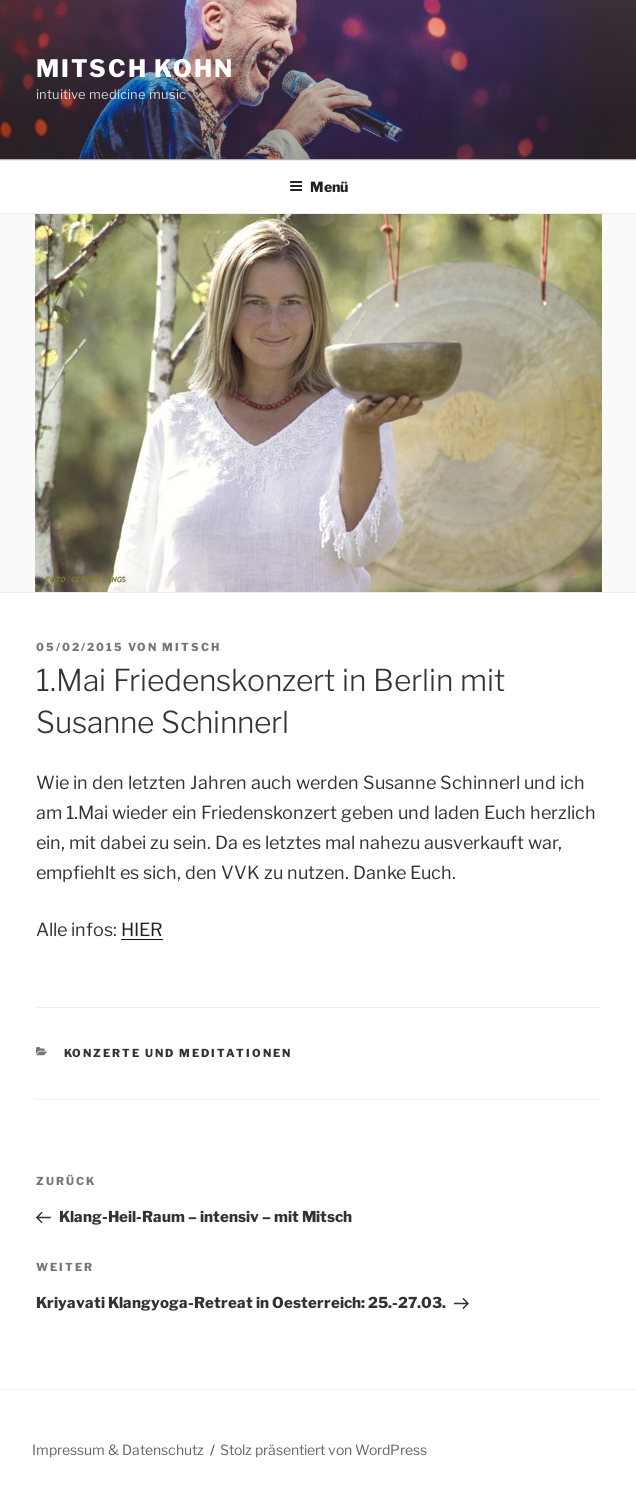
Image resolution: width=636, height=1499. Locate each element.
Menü (318, 186)
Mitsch (191, 647)
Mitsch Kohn (135, 68)
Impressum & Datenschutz (118, 1449)
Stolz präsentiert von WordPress (323, 1449)
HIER (142, 929)
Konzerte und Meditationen (178, 1053)
